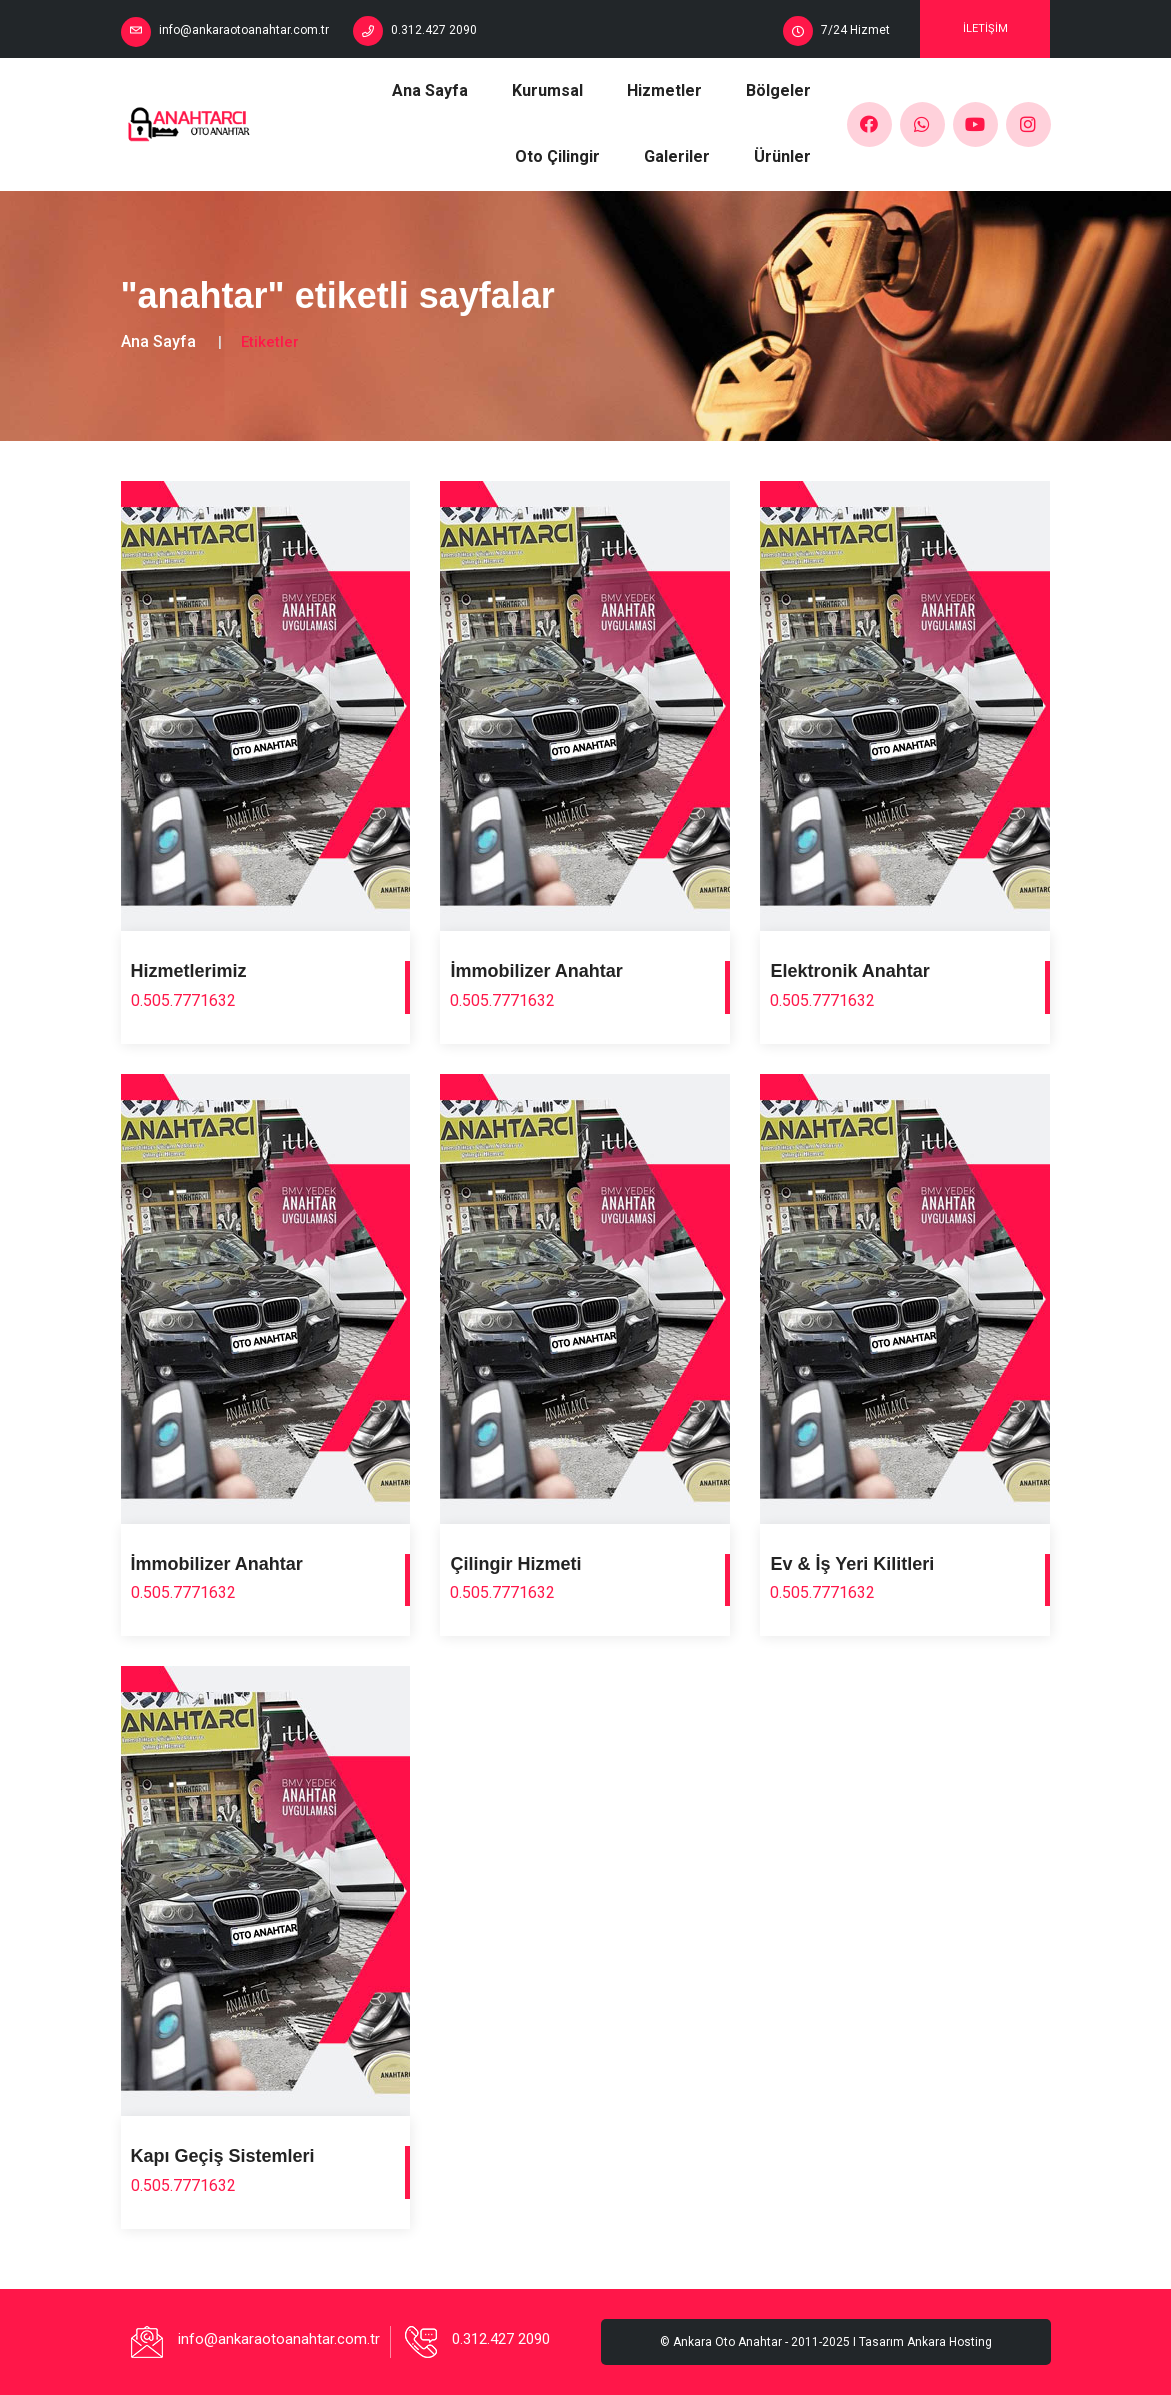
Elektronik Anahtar (849, 971)
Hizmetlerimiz (189, 971)
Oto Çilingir (557, 156)
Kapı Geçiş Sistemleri (223, 2156)
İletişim (985, 28)
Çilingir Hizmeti (515, 1564)
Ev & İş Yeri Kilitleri (852, 1564)
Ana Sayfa (430, 90)
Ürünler (782, 156)
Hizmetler (664, 90)
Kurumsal (547, 90)
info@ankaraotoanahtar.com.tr (244, 30)
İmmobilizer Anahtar (536, 971)
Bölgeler (778, 90)
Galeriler (677, 156)
